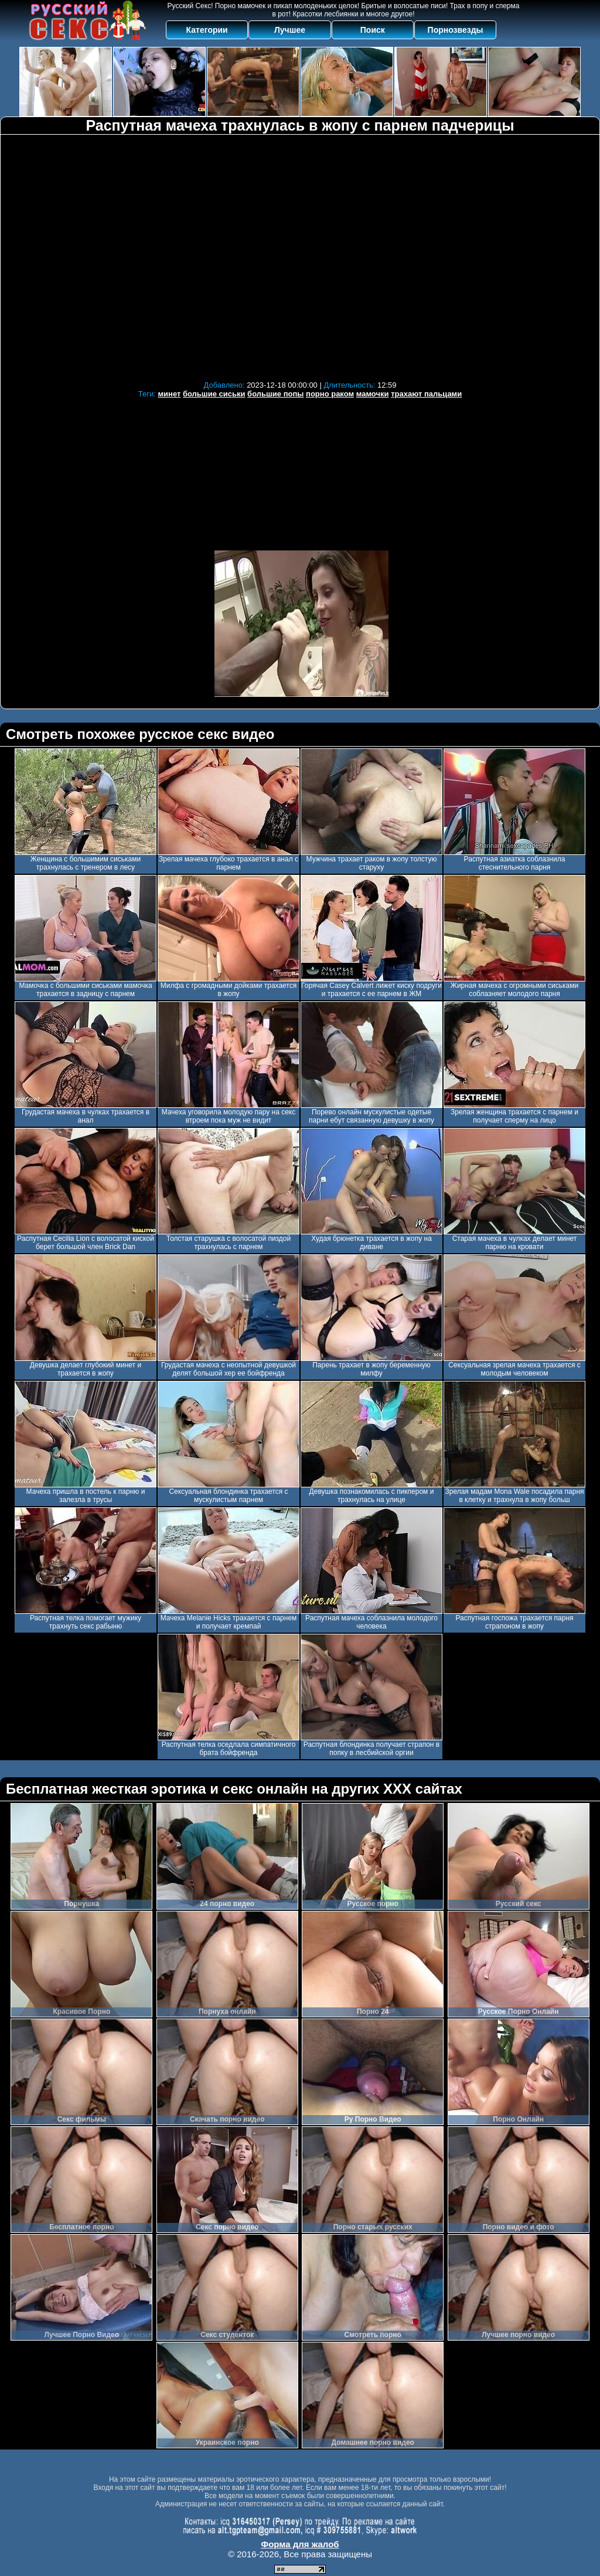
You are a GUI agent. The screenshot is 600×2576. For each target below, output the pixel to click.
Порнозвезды (455, 30)
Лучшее (289, 30)
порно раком (330, 393)
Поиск (372, 30)
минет (169, 393)
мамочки (372, 393)
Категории (207, 30)
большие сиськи (214, 393)
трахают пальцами (426, 393)
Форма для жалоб (300, 2544)
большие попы (275, 393)
